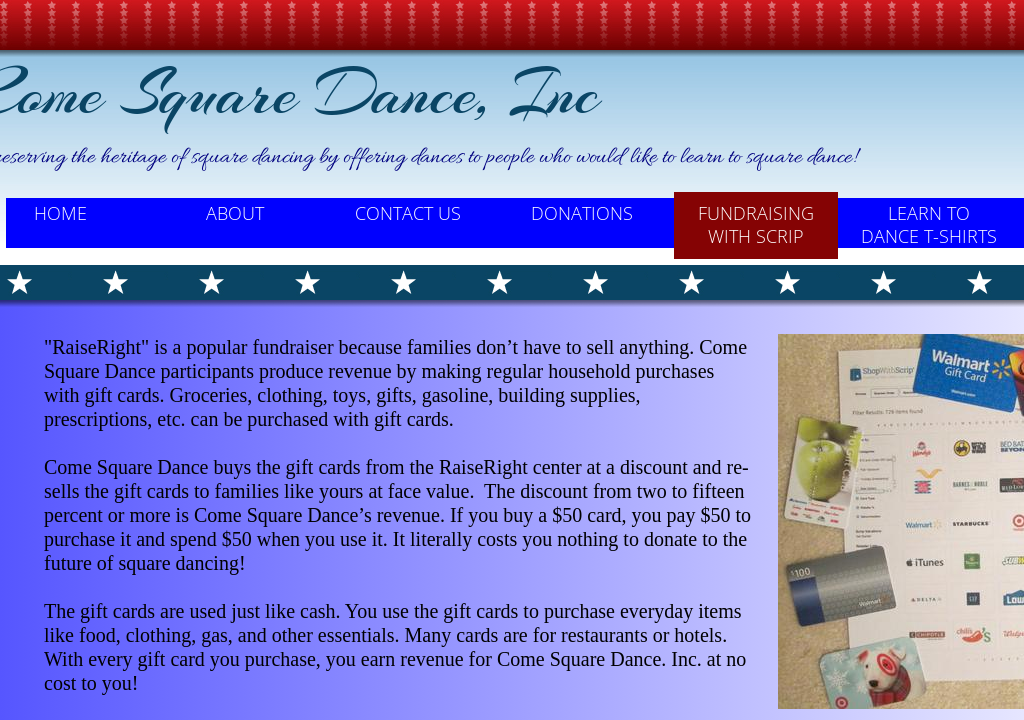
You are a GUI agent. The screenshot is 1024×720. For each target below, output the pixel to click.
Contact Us (408, 213)
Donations (582, 213)
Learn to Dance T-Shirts (929, 224)
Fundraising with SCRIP (756, 224)
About (235, 213)
